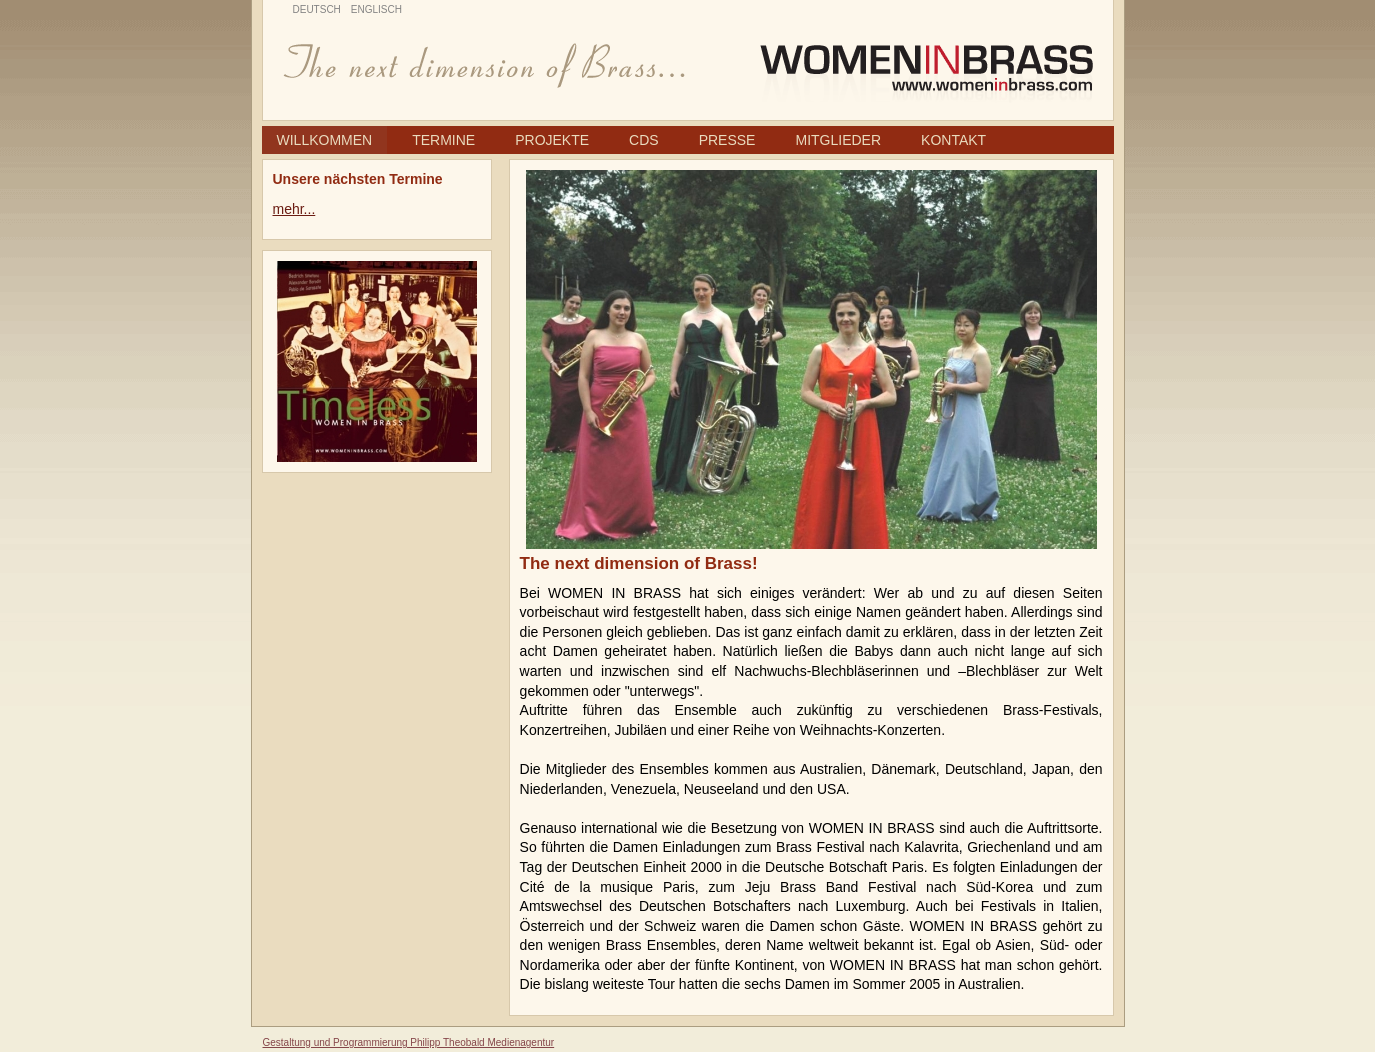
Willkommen (325, 140)
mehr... (294, 209)
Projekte (552, 140)
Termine (443, 140)
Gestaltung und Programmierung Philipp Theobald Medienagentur (409, 1042)
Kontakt (953, 140)
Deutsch (317, 9)
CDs (644, 140)
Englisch (376, 9)
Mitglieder (838, 140)
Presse (727, 140)
